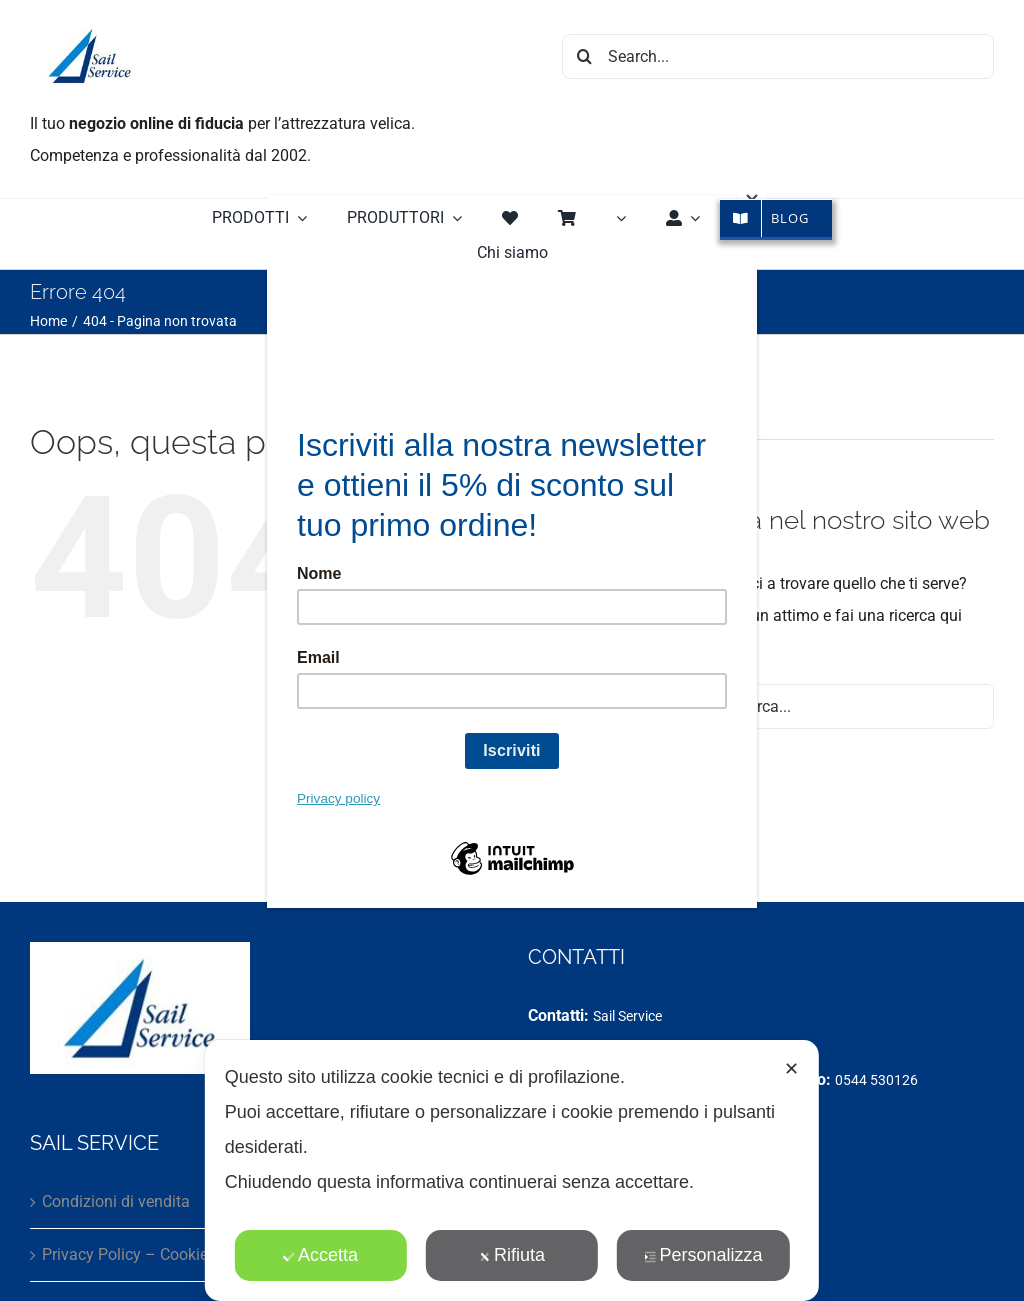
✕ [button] (791, 1069)
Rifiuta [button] (512, 1255)
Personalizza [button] (703, 1255)
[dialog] (512, 1170)
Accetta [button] (320, 1255)
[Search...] (778, 56)
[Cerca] (584, 56)
